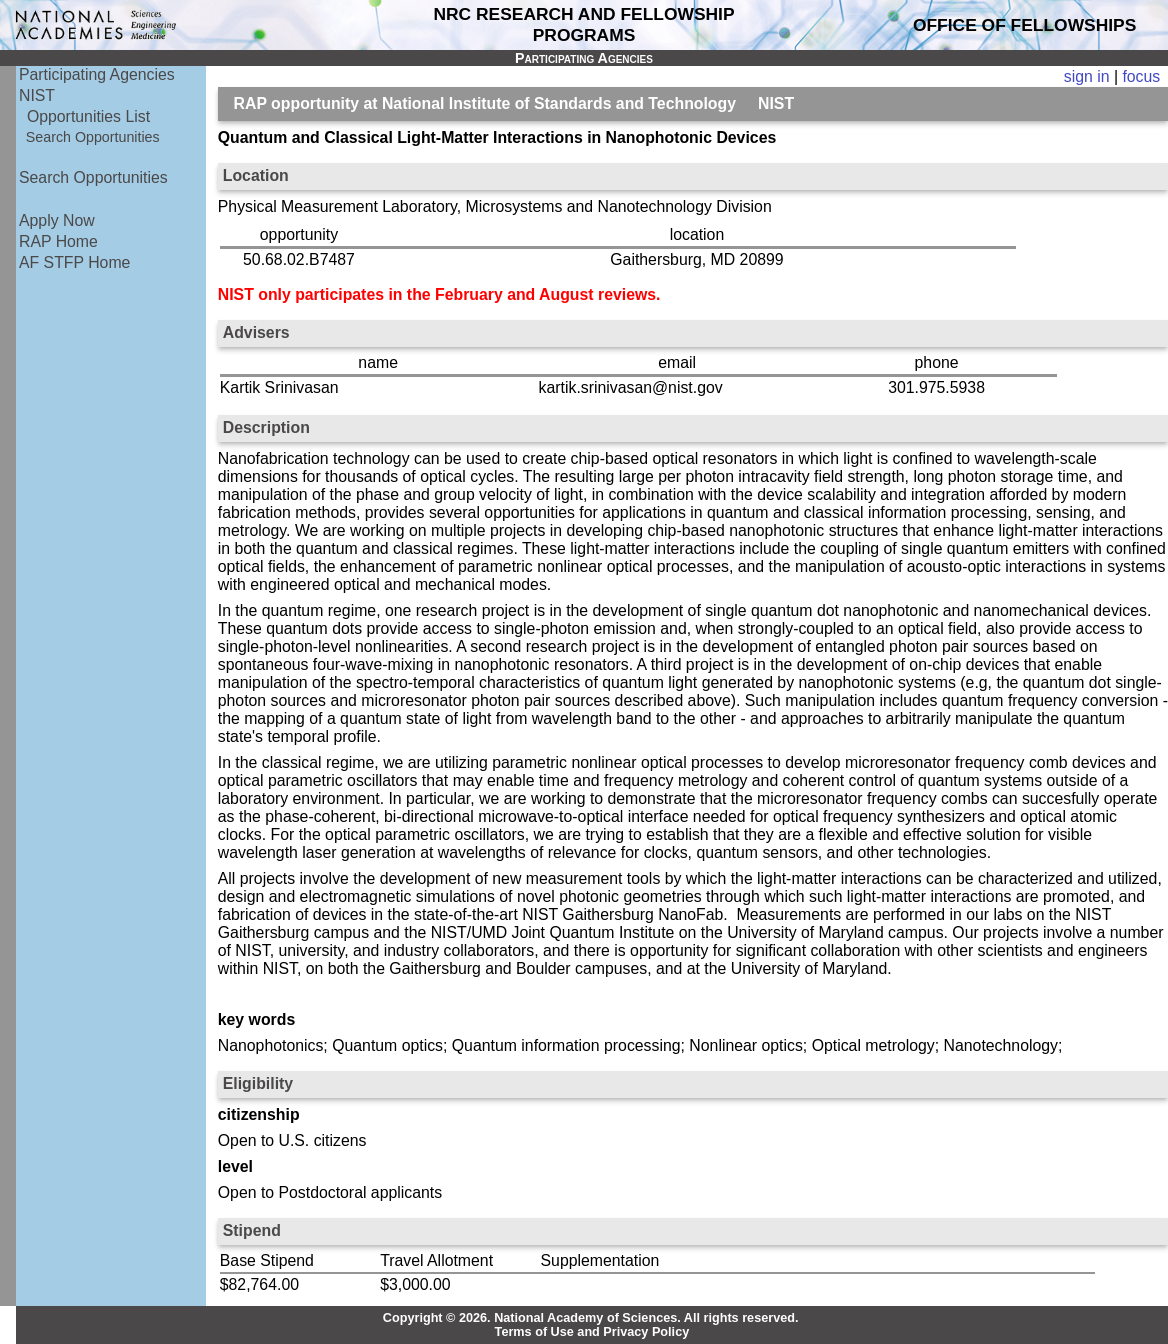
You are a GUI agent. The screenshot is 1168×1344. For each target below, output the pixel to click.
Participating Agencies (97, 74)
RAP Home (58, 241)
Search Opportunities (93, 137)
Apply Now (57, 220)
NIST (37, 95)
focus (1141, 76)
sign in (1087, 76)
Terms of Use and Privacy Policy (592, 1332)
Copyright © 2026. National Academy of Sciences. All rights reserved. (591, 1318)
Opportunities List (88, 116)
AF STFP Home (74, 262)
